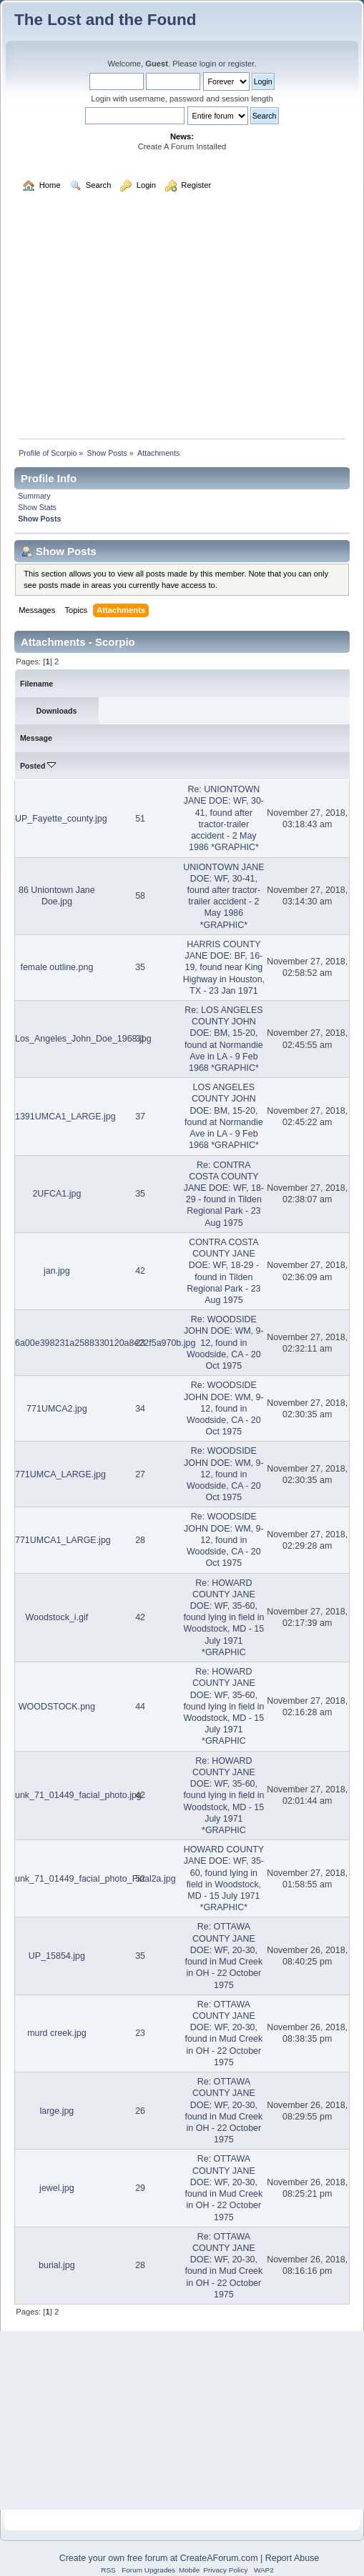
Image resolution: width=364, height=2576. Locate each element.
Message (36, 738)
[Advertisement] (182, 322)
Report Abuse (292, 2558)
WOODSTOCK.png (57, 1707)
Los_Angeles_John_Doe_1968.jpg (83, 1039)
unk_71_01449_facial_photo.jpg (78, 1795)
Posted (38, 766)
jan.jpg (57, 1271)
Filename (36, 683)
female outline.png (56, 967)
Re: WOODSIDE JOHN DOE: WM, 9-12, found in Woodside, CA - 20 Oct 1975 (224, 1342)
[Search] (135, 115)
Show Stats (37, 507)
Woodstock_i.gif (56, 1617)
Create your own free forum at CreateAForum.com (158, 2558)
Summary (34, 495)
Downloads (56, 711)
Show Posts (39, 518)
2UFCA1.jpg (56, 1194)
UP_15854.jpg (57, 1956)
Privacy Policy (225, 2570)
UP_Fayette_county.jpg (61, 819)
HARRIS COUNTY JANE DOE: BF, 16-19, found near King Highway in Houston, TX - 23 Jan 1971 (224, 967)
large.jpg (56, 2111)
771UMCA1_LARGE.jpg (63, 1540)
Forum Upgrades (148, 2570)
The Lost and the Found (105, 20)
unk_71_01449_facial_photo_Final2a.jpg (95, 1879)
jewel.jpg (56, 2188)
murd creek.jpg (56, 2033)
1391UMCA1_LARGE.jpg (65, 1117)
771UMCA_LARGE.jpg (60, 1474)
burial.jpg (57, 2265)
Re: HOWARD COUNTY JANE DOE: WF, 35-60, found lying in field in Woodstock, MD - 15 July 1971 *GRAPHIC (223, 1617)
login (208, 63)
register (241, 63)
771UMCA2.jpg (56, 1409)
